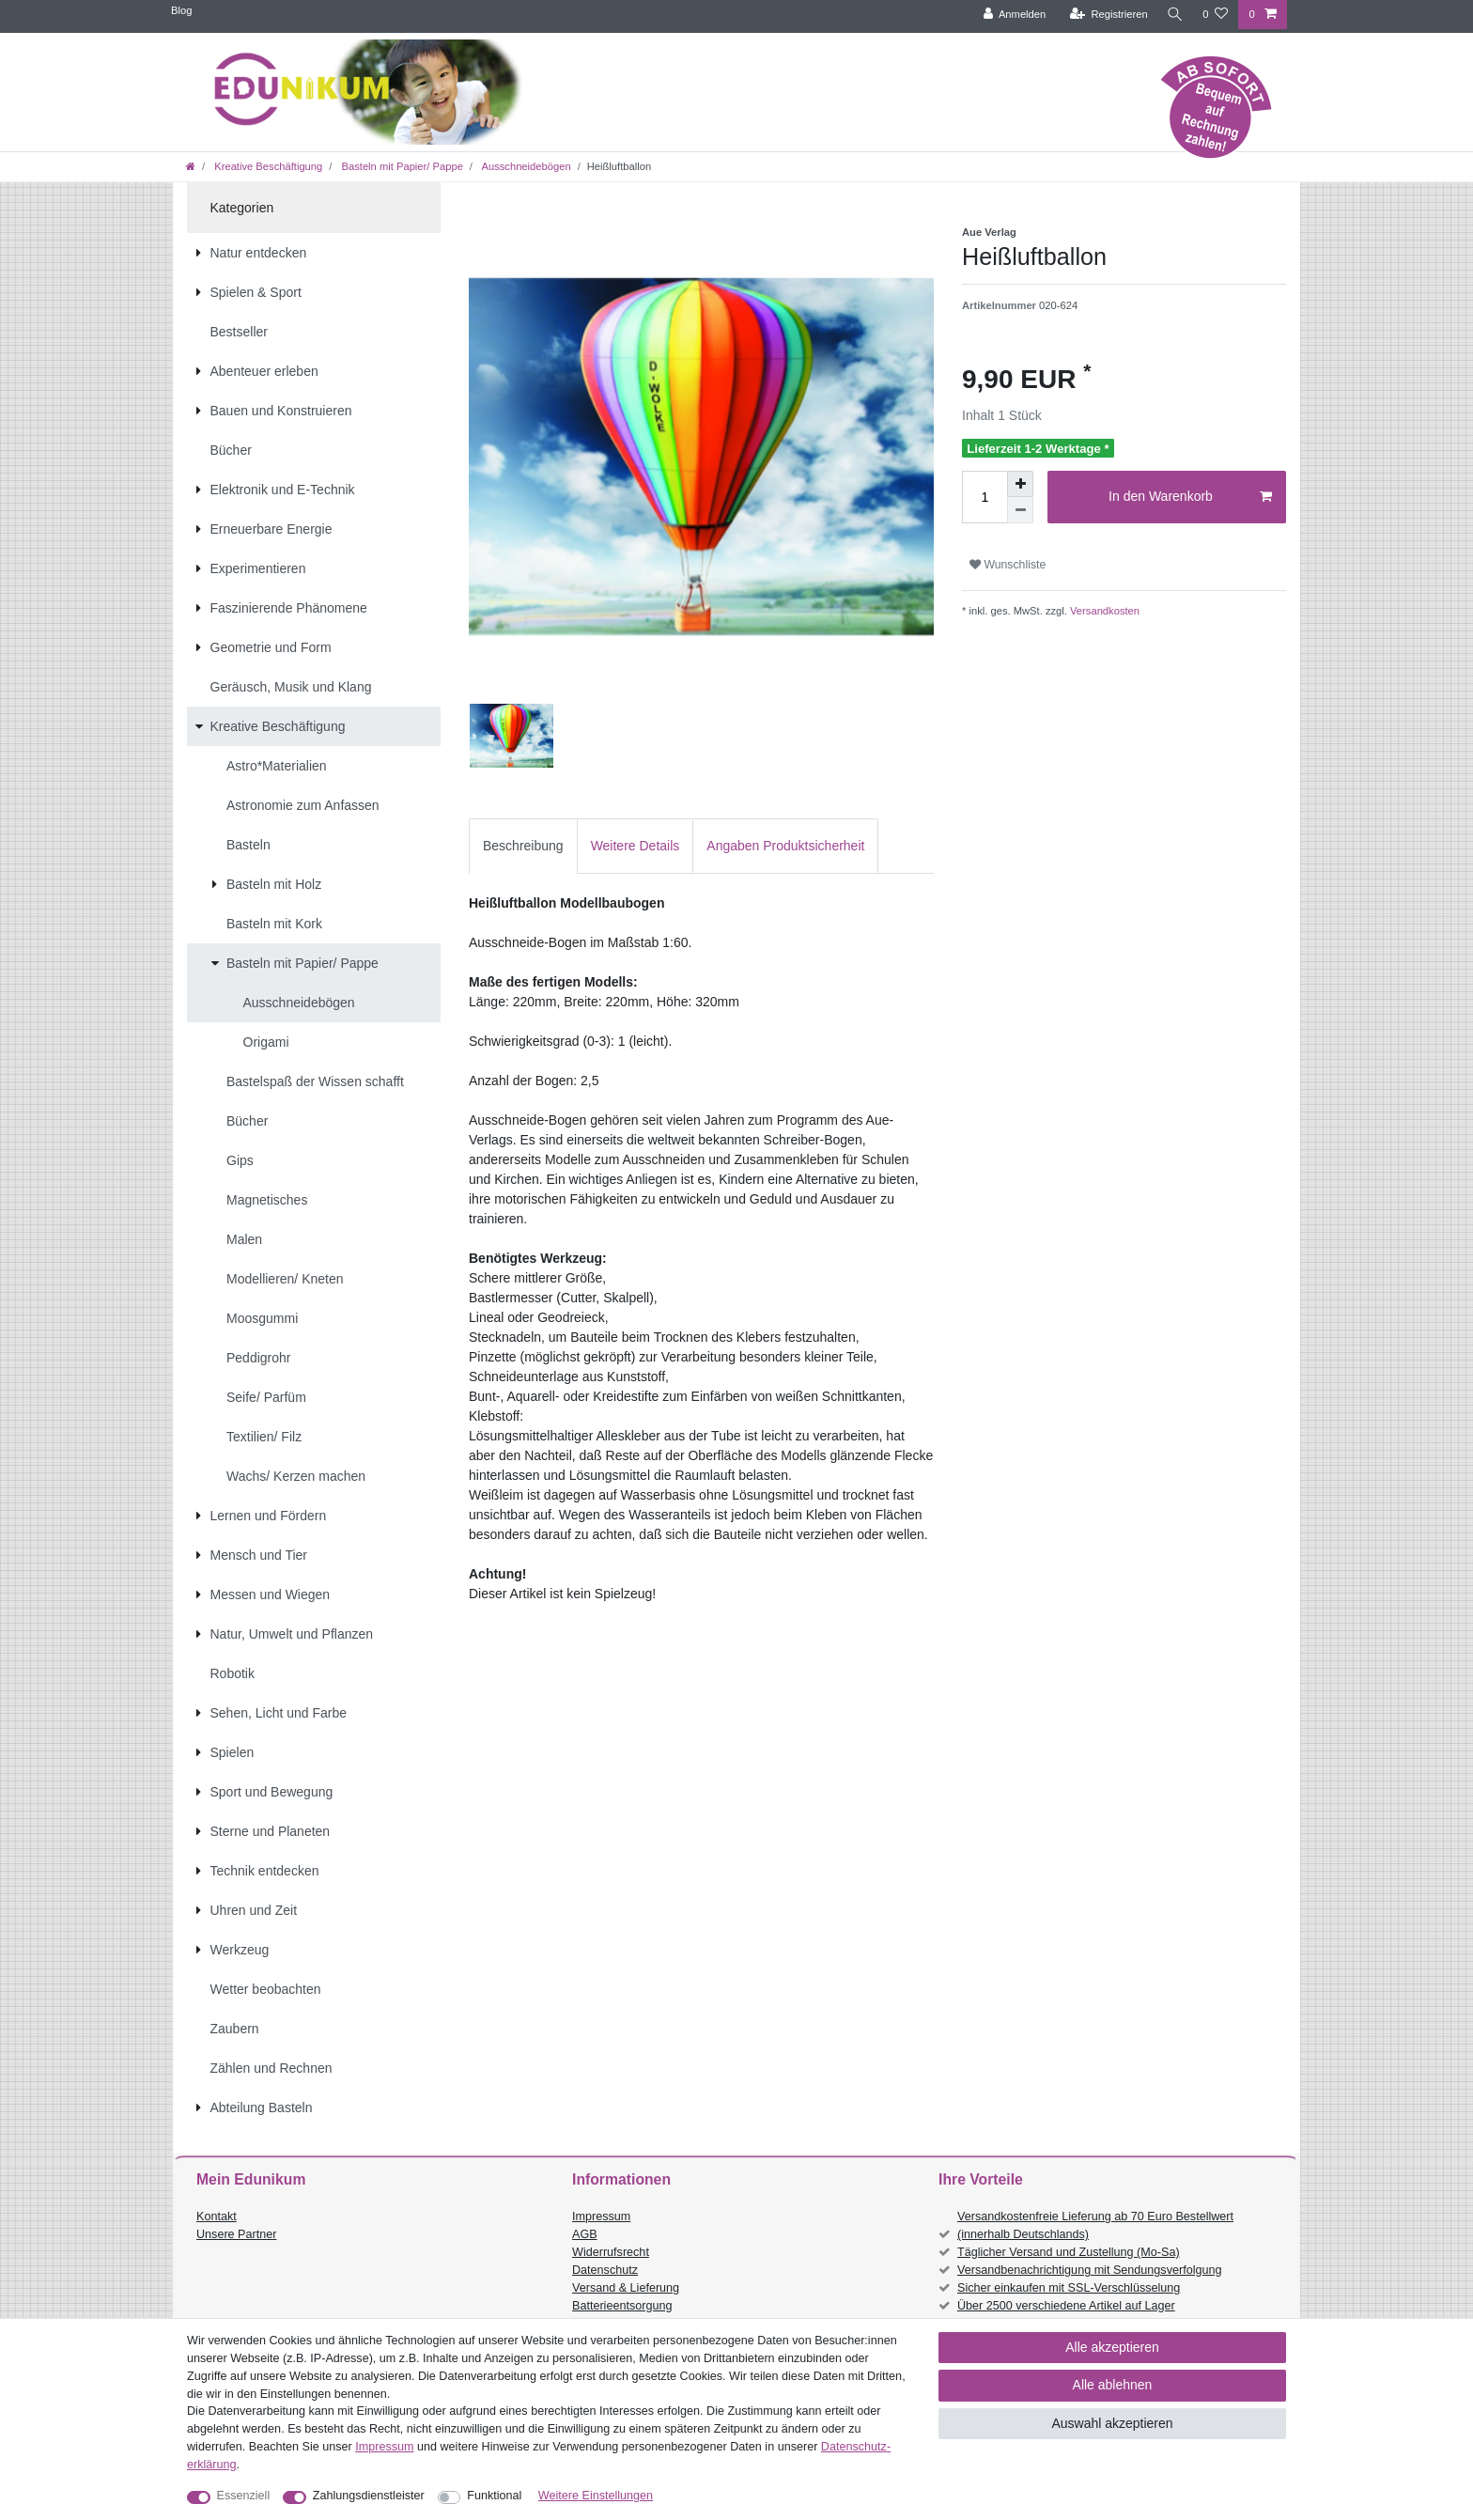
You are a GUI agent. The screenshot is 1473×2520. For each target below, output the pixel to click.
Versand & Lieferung (625, 2287)
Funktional (494, 2495)
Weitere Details (635, 845)
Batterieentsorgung (622, 2305)
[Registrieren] (1105, 14)
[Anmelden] (1011, 14)
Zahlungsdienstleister (369, 2495)
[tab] (523, 846)
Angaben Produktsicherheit (785, 845)
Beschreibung (523, 845)
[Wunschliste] (1215, 14)
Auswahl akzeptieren (1111, 2423)
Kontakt (216, 2216)
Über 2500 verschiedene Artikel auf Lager (1066, 2305)
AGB (584, 2234)
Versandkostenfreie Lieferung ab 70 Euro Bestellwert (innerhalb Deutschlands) (1095, 2225)
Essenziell (244, 2495)
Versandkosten (1103, 610)
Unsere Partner (236, 2234)
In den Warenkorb (1190, 497)
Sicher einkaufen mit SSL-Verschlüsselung (1068, 2287)
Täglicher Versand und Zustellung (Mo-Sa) (1068, 2252)
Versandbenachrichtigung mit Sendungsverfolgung (1089, 2270)
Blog (181, 10)
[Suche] (1173, 14)
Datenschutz (605, 2270)
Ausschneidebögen (525, 166)
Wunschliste (1007, 564)
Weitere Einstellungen (595, 2495)
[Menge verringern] (1020, 510)
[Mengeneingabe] (984, 497)
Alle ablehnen (1113, 2384)
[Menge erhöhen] (1020, 484)
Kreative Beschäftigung (266, 166)
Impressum (601, 2216)
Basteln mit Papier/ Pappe (400, 166)
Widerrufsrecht (610, 2252)
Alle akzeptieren (1112, 2347)
